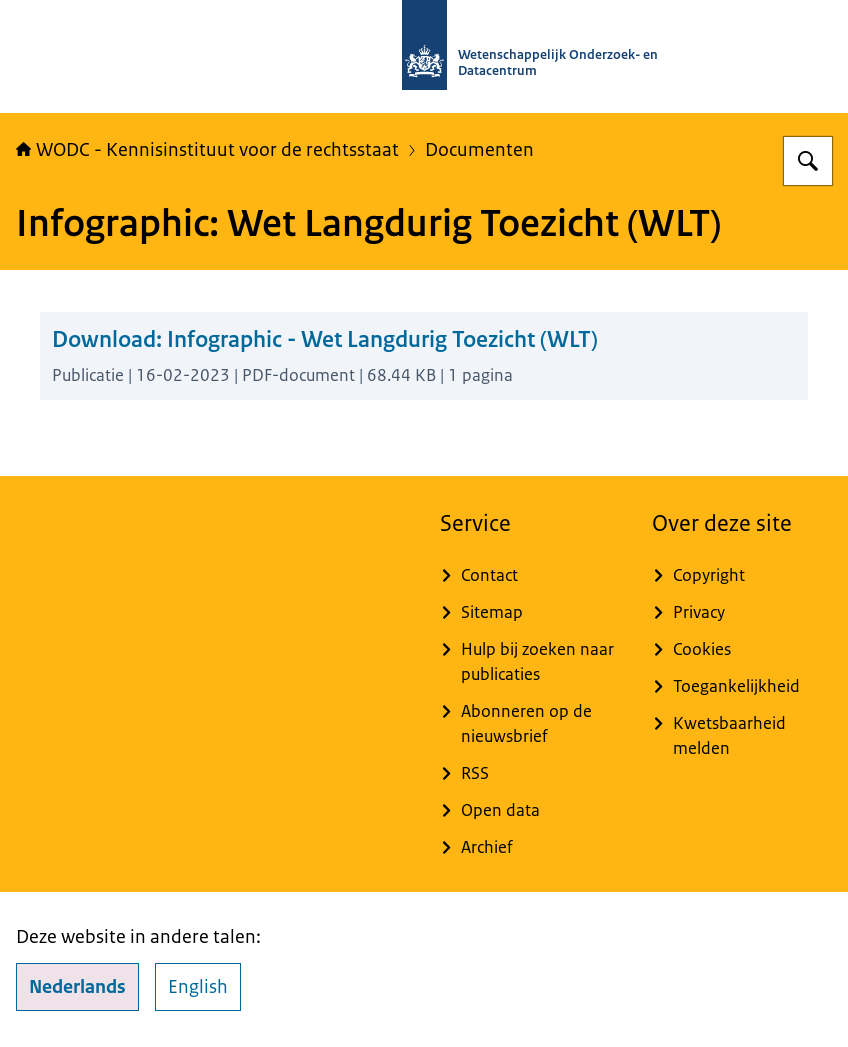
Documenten (479, 150)
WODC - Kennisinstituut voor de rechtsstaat (207, 150)
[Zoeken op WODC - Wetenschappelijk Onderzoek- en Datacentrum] (808, 161)
